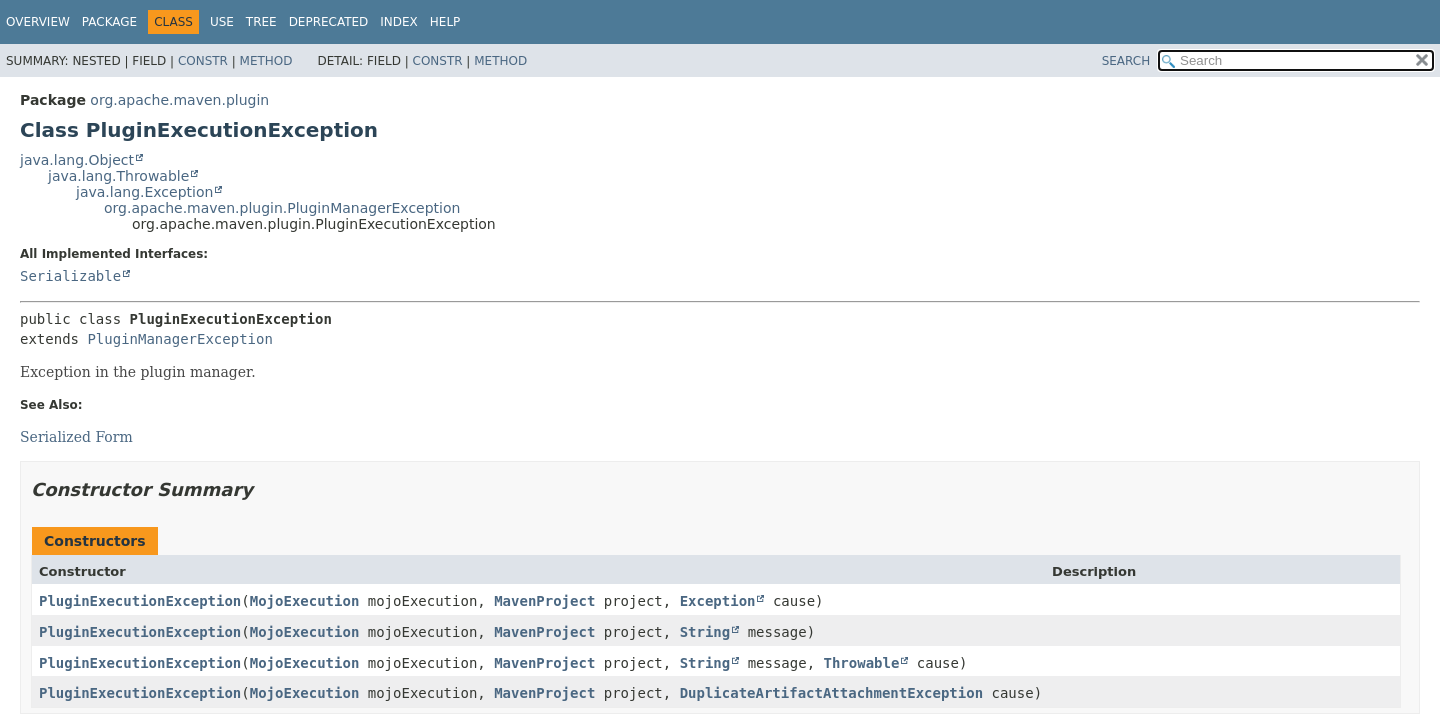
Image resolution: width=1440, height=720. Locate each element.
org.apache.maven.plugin (179, 100)
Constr (203, 61)
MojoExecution (305, 601)
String (705, 632)
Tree (261, 22)
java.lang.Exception (144, 192)
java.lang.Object (77, 160)
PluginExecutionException (140, 601)
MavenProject (544, 601)
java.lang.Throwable (118, 176)
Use (222, 22)
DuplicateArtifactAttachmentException (831, 693)
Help (445, 22)
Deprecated (329, 22)
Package (109, 22)
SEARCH (1126, 61)
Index (399, 22)
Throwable (862, 663)
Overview (38, 22)
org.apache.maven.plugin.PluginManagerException (282, 208)
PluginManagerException (179, 339)
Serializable (70, 276)
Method (266, 61)
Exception (718, 601)
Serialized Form (76, 437)
